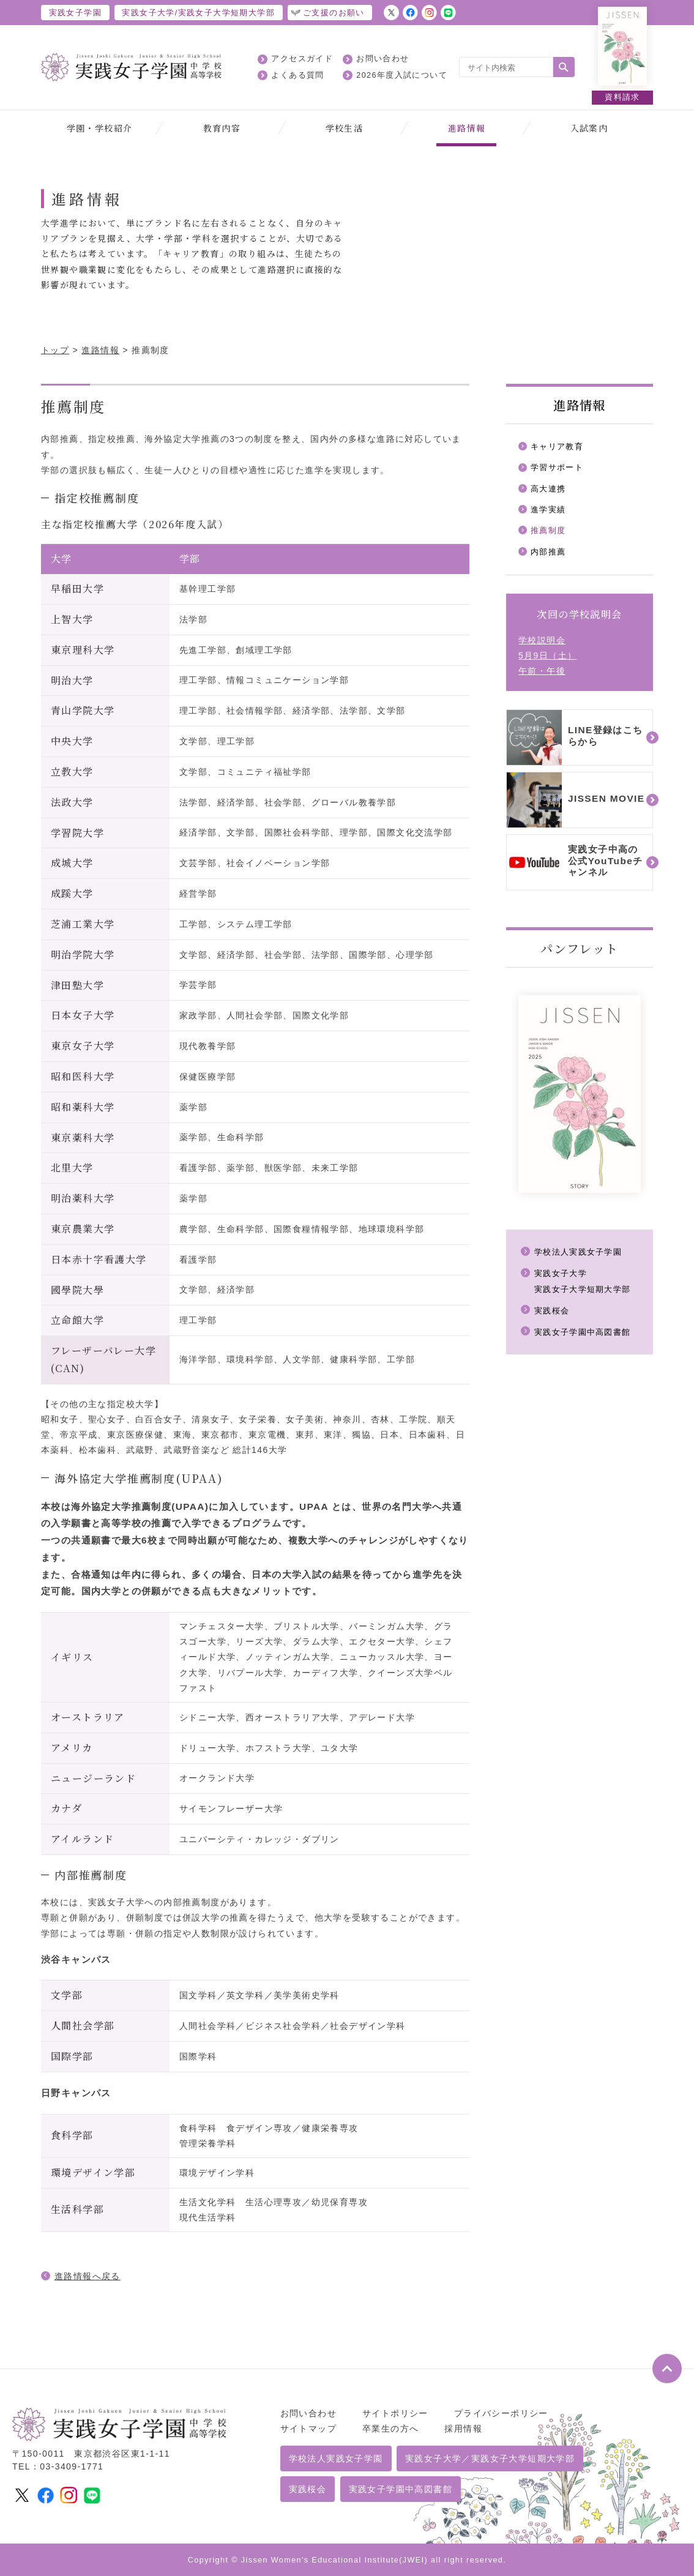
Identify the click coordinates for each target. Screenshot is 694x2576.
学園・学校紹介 (100, 128)
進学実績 (550, 512)
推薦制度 (550, 534)
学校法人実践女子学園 (581, 1256)
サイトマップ (308, 2428)
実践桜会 (553, 1315)
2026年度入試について (401, 75)
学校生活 (345, 128)
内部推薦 (550, 556)
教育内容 (222, 128)
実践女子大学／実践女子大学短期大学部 (490, 2458)
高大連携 (550, 490)
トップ (55, 350)
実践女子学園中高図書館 (586, 1337)
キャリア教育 (559, 447)
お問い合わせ (382, 58)
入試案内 (589, 128)
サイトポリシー (395, 2413)
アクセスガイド (302, 58)
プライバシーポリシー (501, 2413)
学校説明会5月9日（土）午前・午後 (547, 660)
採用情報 (463, 2428)
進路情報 (467, 128)
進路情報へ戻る (87, 2276)
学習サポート (559, 469)
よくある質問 (297, 75)
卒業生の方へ (390, 2428)
